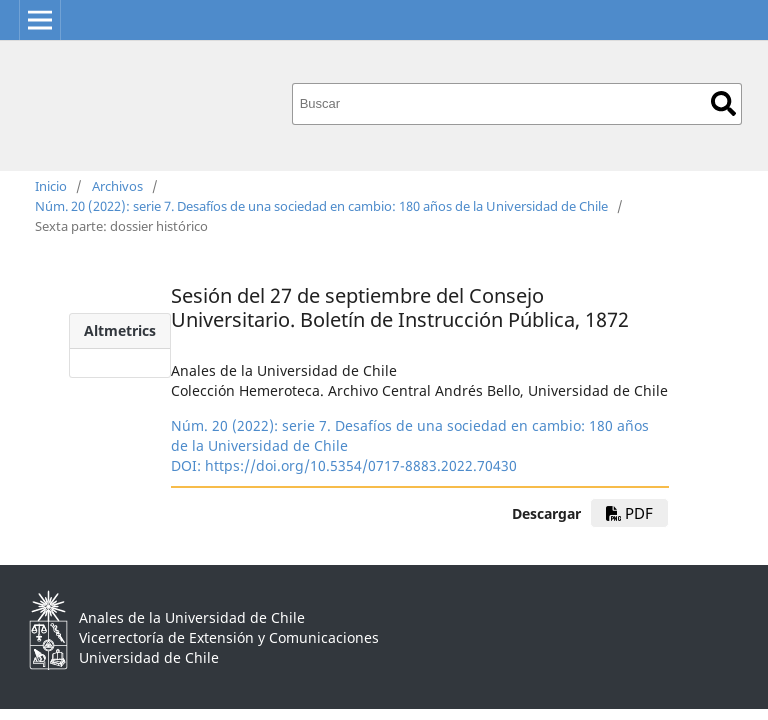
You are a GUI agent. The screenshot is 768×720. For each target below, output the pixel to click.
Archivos (117, 186)
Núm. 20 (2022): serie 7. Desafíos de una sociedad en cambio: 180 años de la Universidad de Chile (321, 206)
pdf (629, 513)
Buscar (723, 103)
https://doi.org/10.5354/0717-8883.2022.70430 (361, 465)
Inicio (51, 186)
